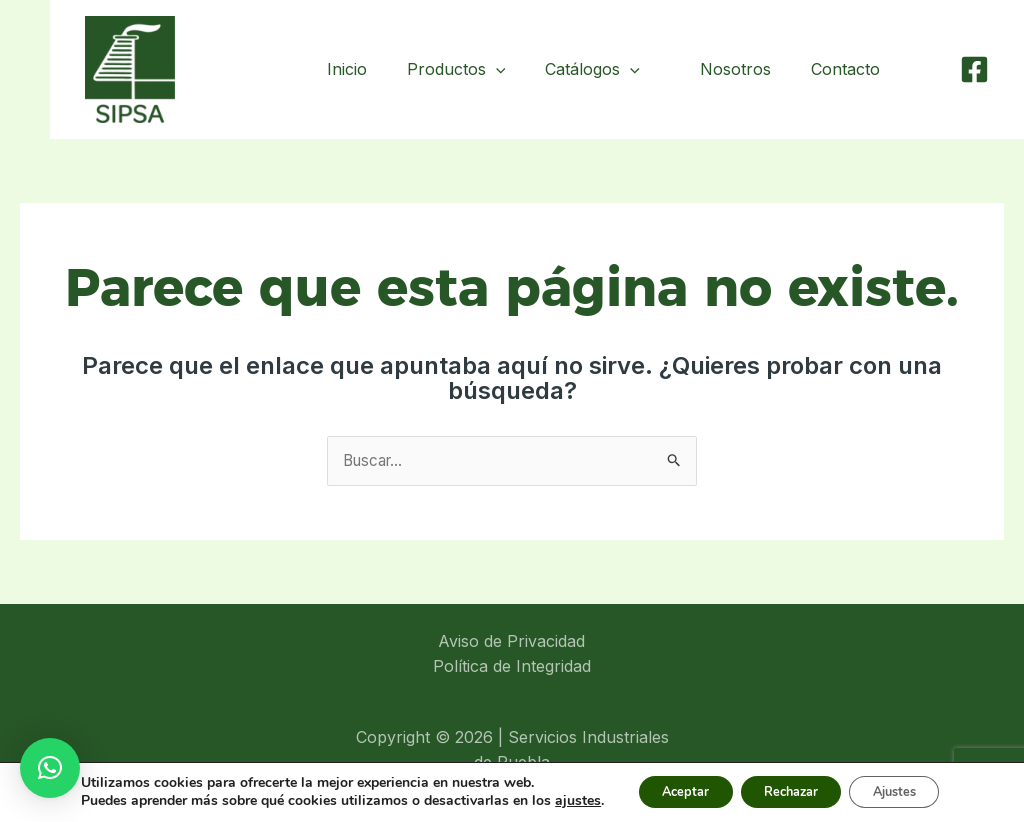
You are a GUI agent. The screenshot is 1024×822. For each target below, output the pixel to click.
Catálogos (608, 69)
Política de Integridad (512, 668)
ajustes (93, 803)
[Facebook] (974, 69)
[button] (50, 768)
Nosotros (747, 69)
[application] (512, 69)
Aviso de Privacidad (511, 642)
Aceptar (651, 784)
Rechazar (774, 784)
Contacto (849, 69)
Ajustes (896, 784)
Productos (472, 69)
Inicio (363, 69)
